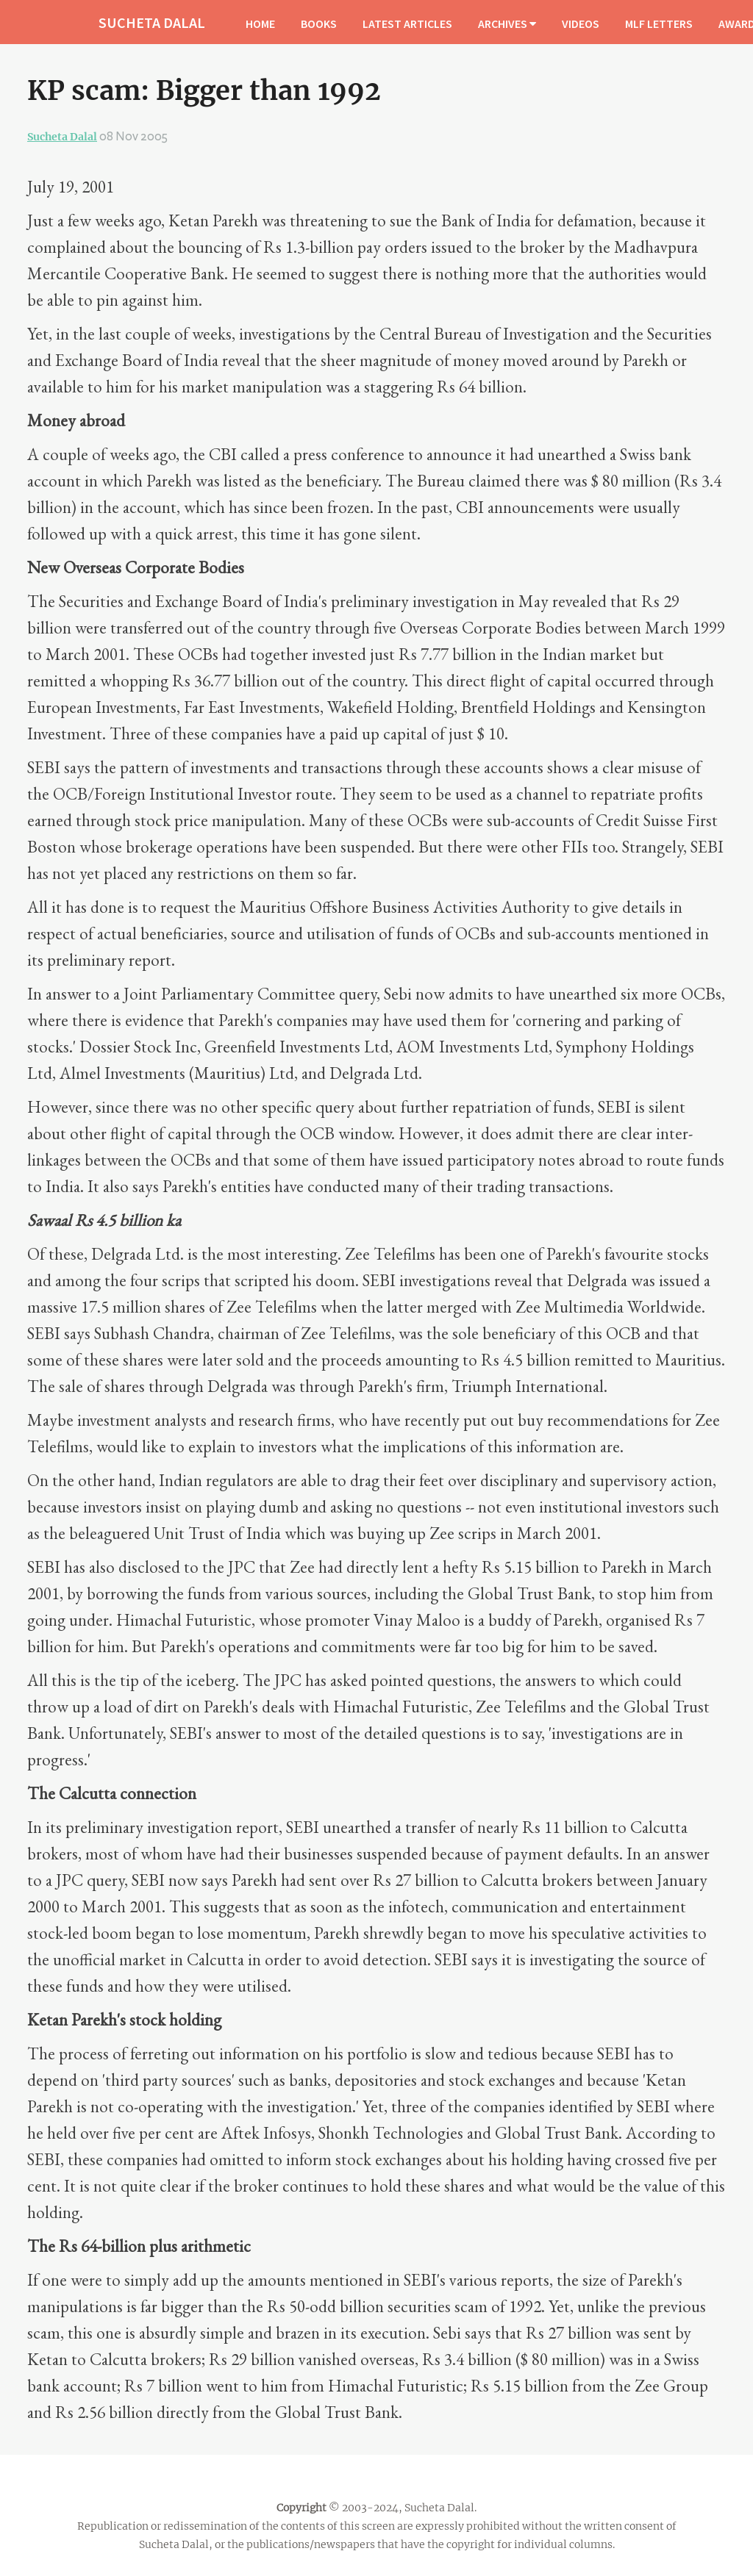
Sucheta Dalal (62, 136)
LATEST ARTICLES (407, 23)
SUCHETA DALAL (152, 22)
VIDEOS (580, 23)
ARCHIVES (507, 23)
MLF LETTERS (659, 23)
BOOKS (319, 23)
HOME (260, 23)
